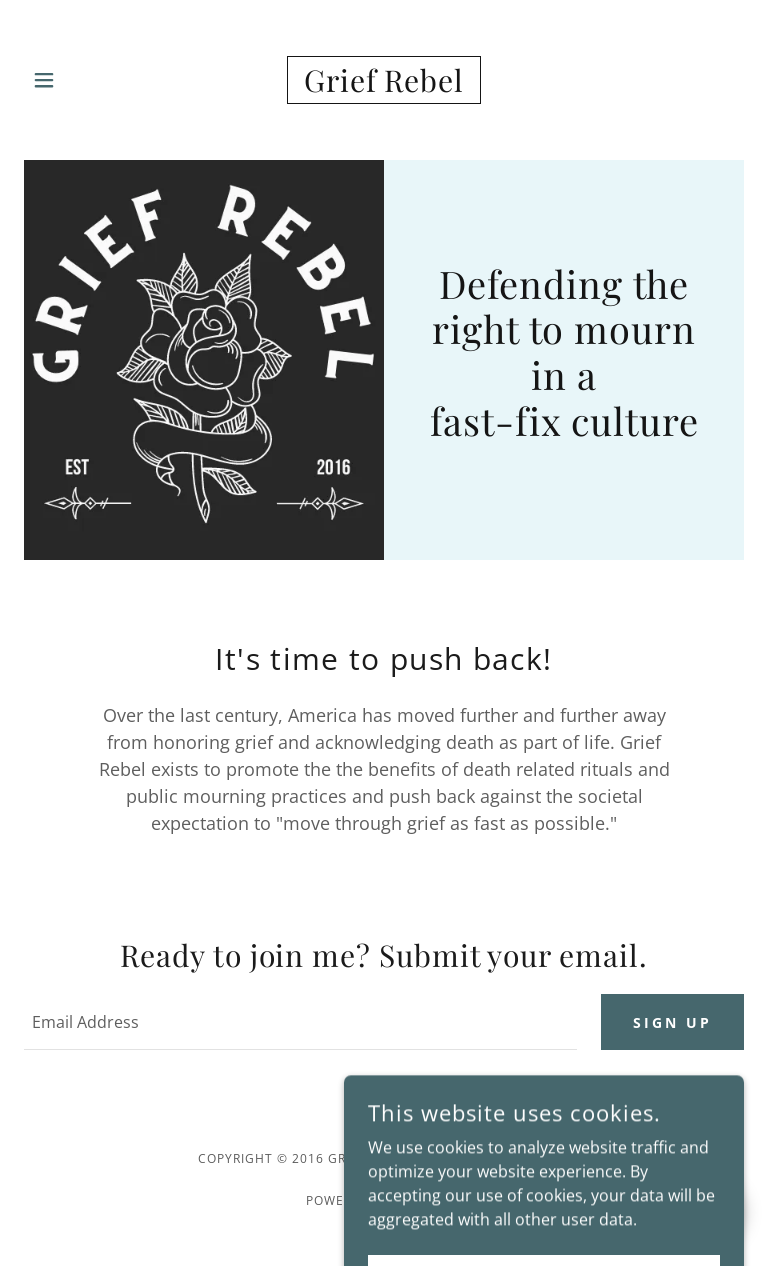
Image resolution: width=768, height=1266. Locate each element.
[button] (57, 80)
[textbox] (300, 1022)
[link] (384, 80)
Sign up (672, 1022)
